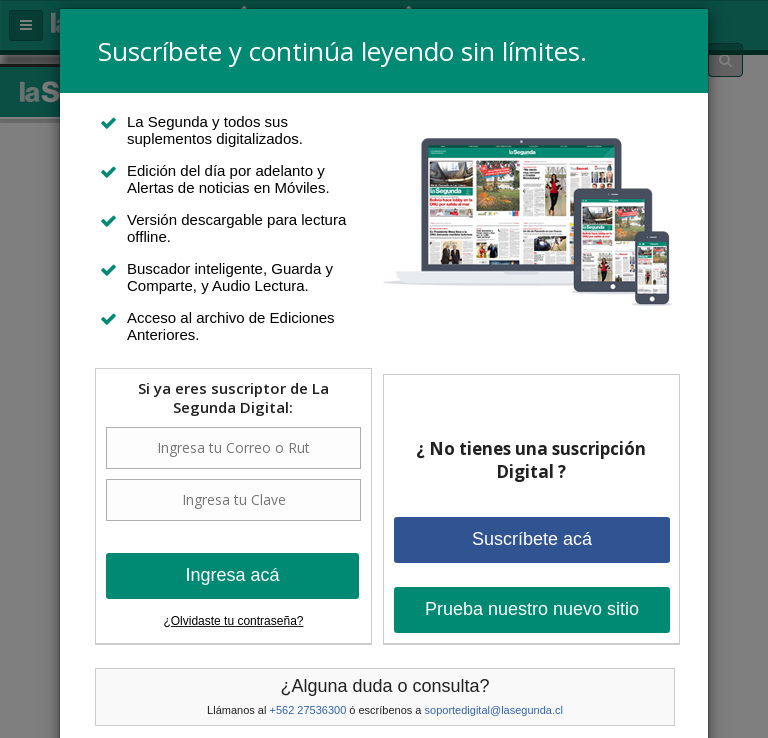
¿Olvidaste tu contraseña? (233, 621)
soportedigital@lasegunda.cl (494, 710)
